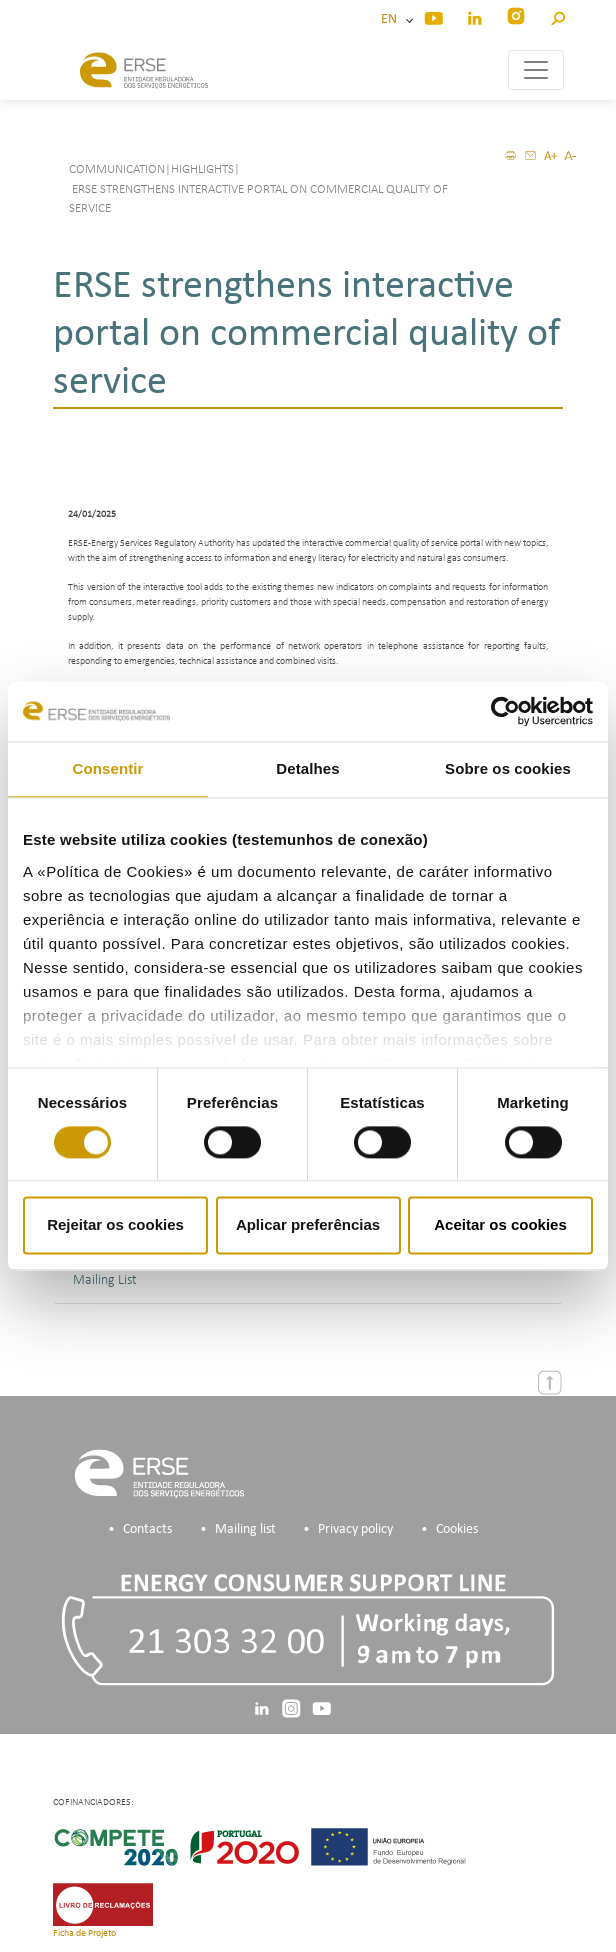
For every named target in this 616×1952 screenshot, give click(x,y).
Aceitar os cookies (500, 1225)
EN (392, 19)
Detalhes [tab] (307, 768)
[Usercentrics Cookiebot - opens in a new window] (505, 711)
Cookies (457, 1529)
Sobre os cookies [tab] (508, 768)
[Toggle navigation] (536, 70)
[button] (557, 15)
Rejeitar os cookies (115, 1225)
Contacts (147, 1529)
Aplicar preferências (308, 1225)
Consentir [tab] (108, 768)
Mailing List (105, 1280)
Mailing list (245, 1529)
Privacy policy (355, 1529)
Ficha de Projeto (84, 1933)
